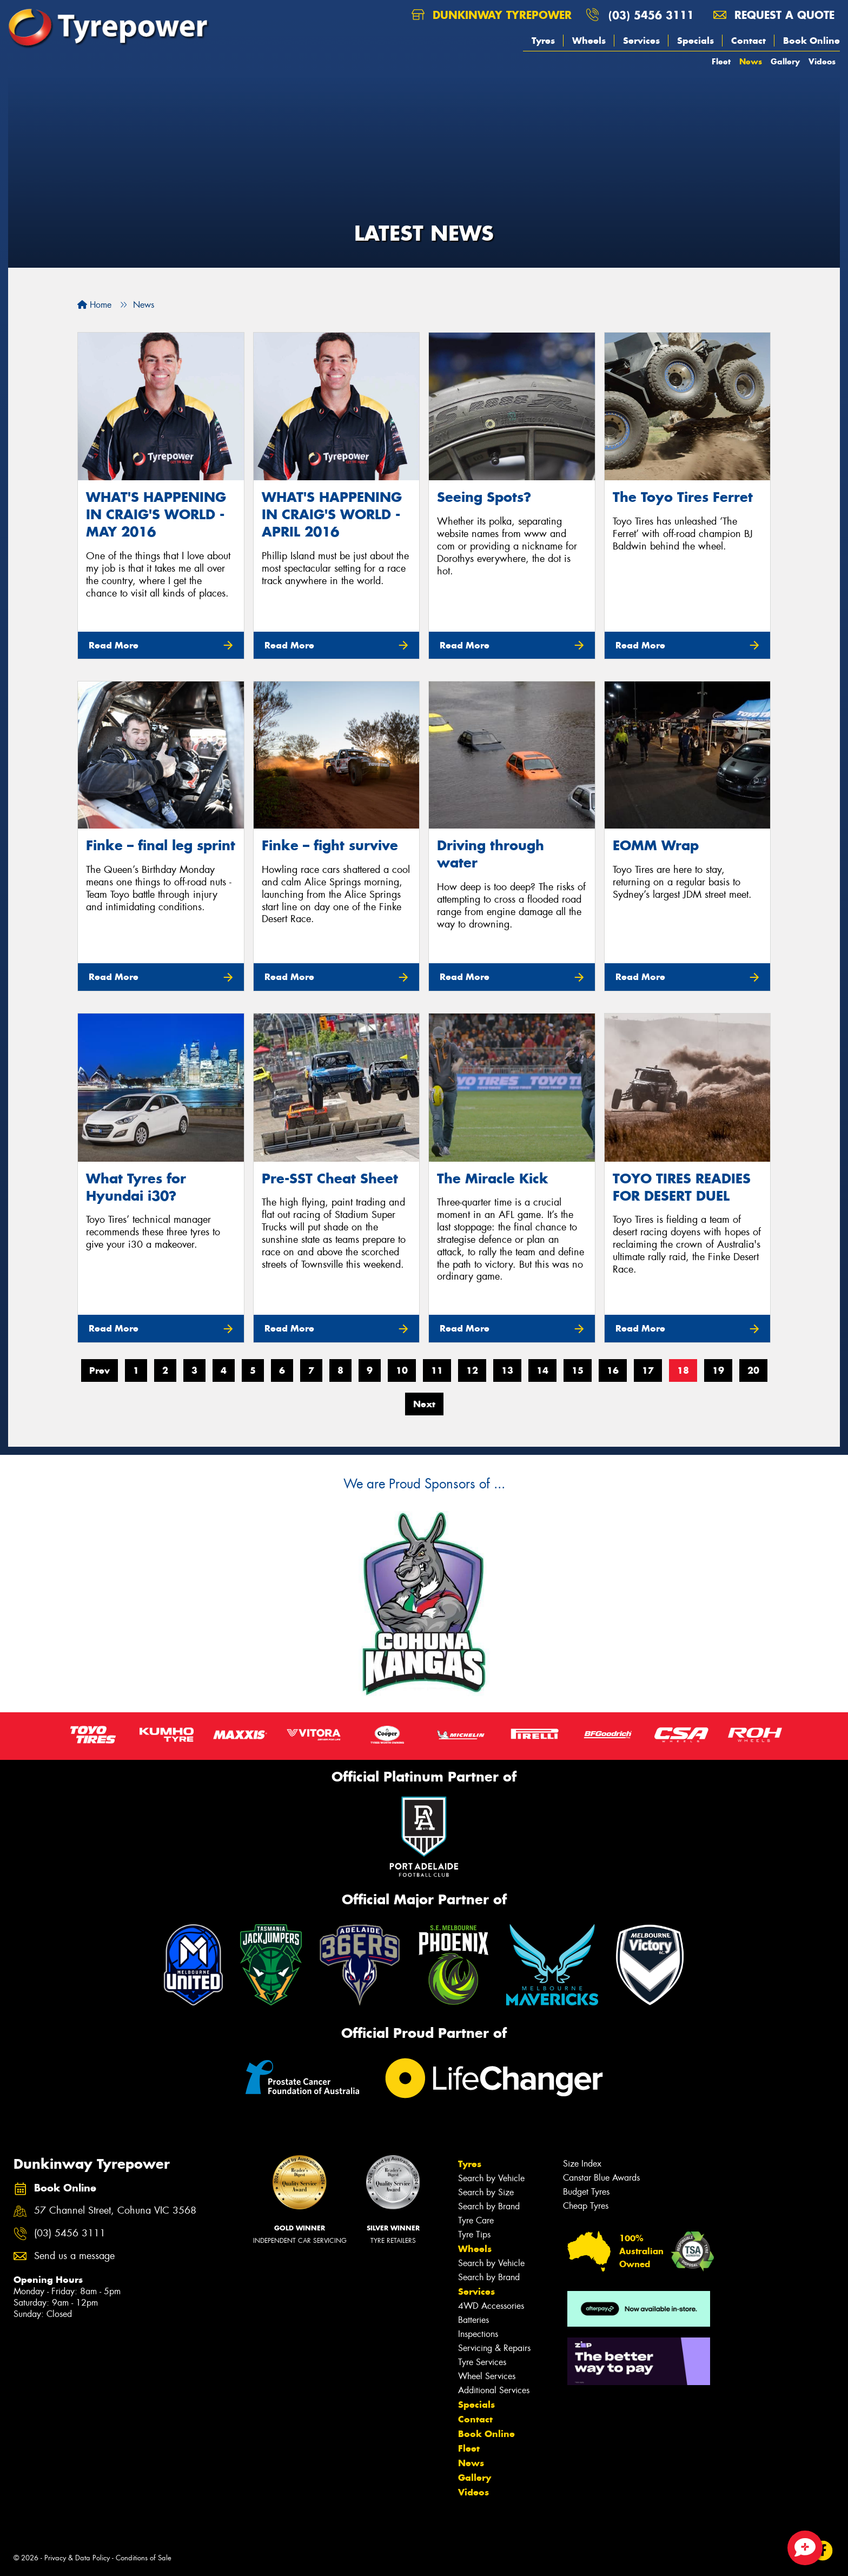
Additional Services (493, 2390)
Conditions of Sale (143, 2557)
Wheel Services (486, 2376)
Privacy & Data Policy (77, 2557)
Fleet (721, 61)
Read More (113, 645)
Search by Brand (489, 2206)
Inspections (478, 2334)
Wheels (589, 41)
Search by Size (486, 2192)
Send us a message (74, 2256)
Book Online (811, 41)
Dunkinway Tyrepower (492, 15)
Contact (748, 41)
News (750, 61)
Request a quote (773, 15)
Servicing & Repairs (494, 2348)
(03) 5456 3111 (651, 15)
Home (94, 304)
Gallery (785, 61)
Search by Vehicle (491, 2178)
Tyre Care (476, 2220)
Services (641, 41)
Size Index (582, 2163)
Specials (695, 41)
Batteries (473, 2320)
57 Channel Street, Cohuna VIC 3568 (115, 2210)
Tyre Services (482, 2362)
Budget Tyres (586, 2191)
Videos (822, 61)
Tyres (543, 41)
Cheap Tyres (585, 2205)
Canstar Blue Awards (601, 2177)
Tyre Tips (474, 2234)
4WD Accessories (491, 2306)
